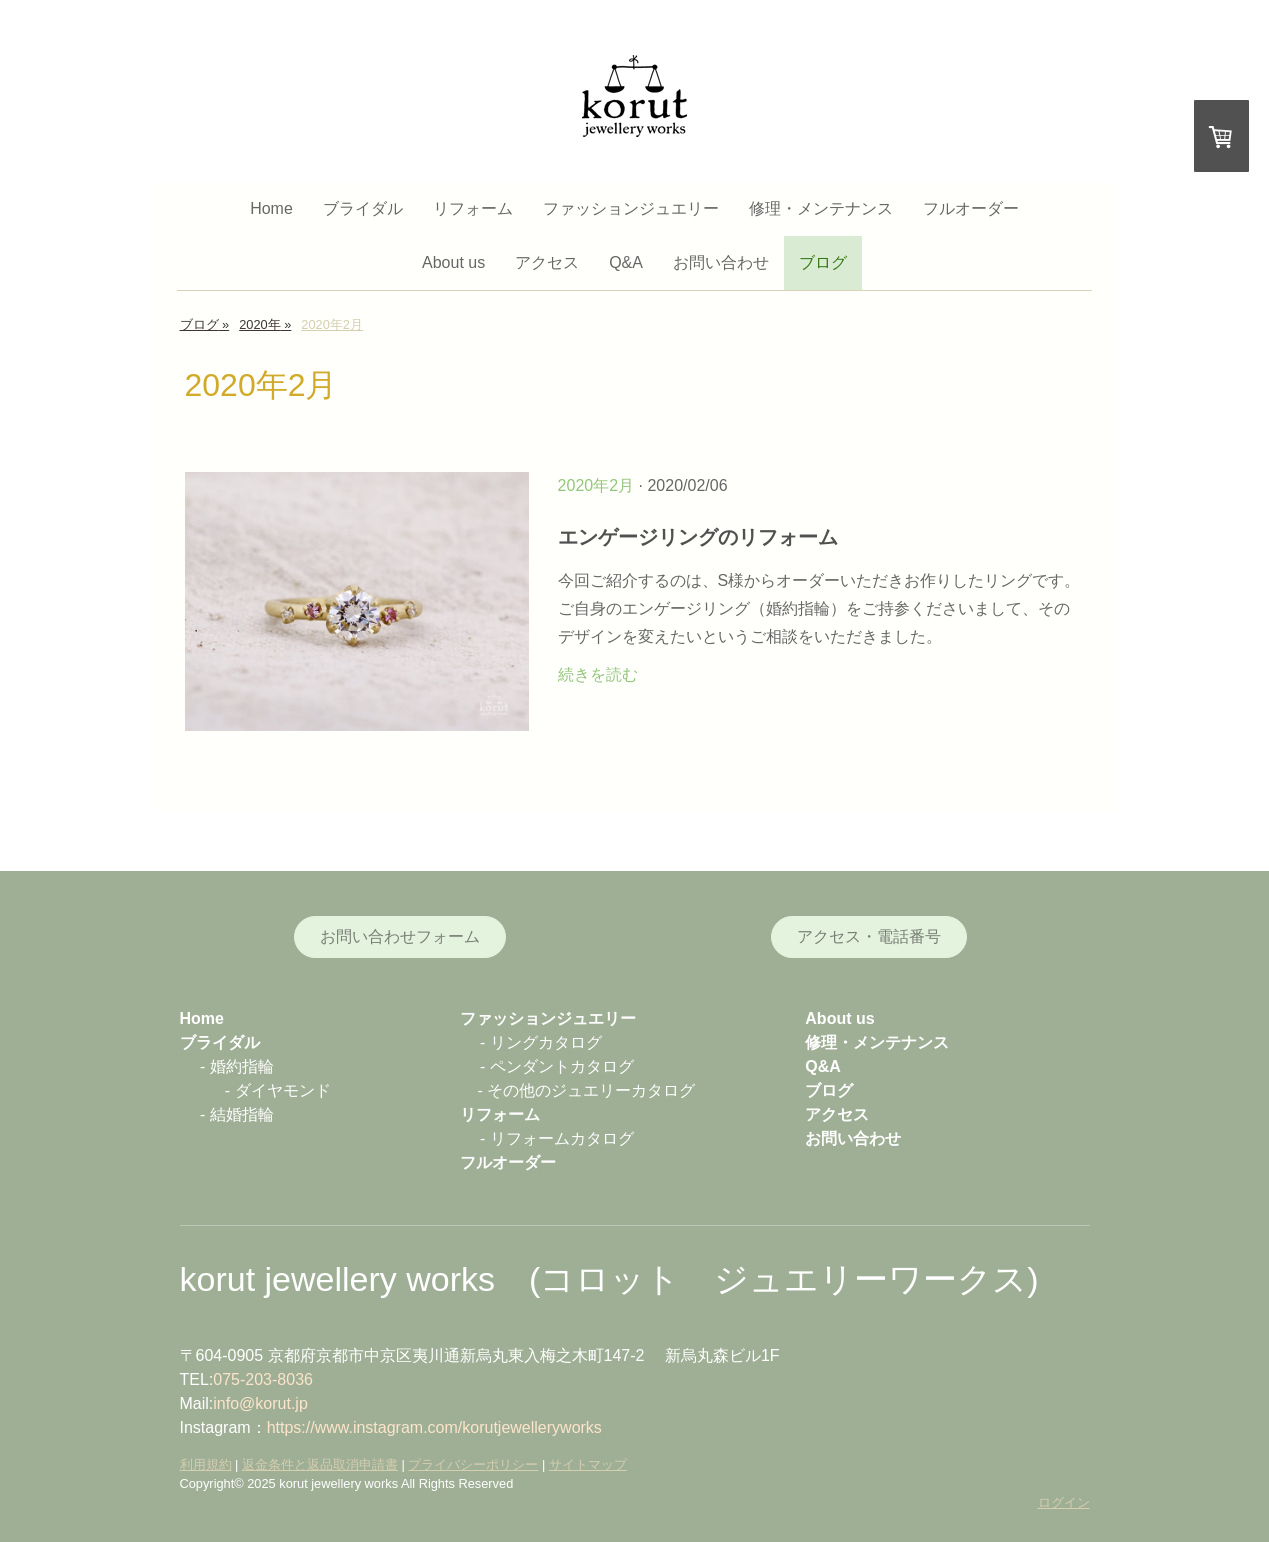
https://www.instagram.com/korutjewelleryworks (434, 1427)
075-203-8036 (263, 1379)
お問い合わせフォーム (400, 936)
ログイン (1064, 1502)
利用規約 (206, 1464)
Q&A (626, 262)
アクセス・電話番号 (869, 936)
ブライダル (363, 208)
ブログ (823, 262)
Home (271, 208)
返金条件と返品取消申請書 (320, 1464)
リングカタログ (546, 1042)
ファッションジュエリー (631, 208)
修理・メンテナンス (821, 208)
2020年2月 (596, 485)
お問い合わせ (721, 262)
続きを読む (598, 674)
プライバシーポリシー (473, 1464)
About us (453, 262)
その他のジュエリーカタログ (591, 1090)
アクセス (547, 262)
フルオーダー (971, 208)
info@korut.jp (260, 1403)
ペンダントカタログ (562, 1066)
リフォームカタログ (562, 1138)
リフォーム (473, 208)
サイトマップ (588, 1464)
